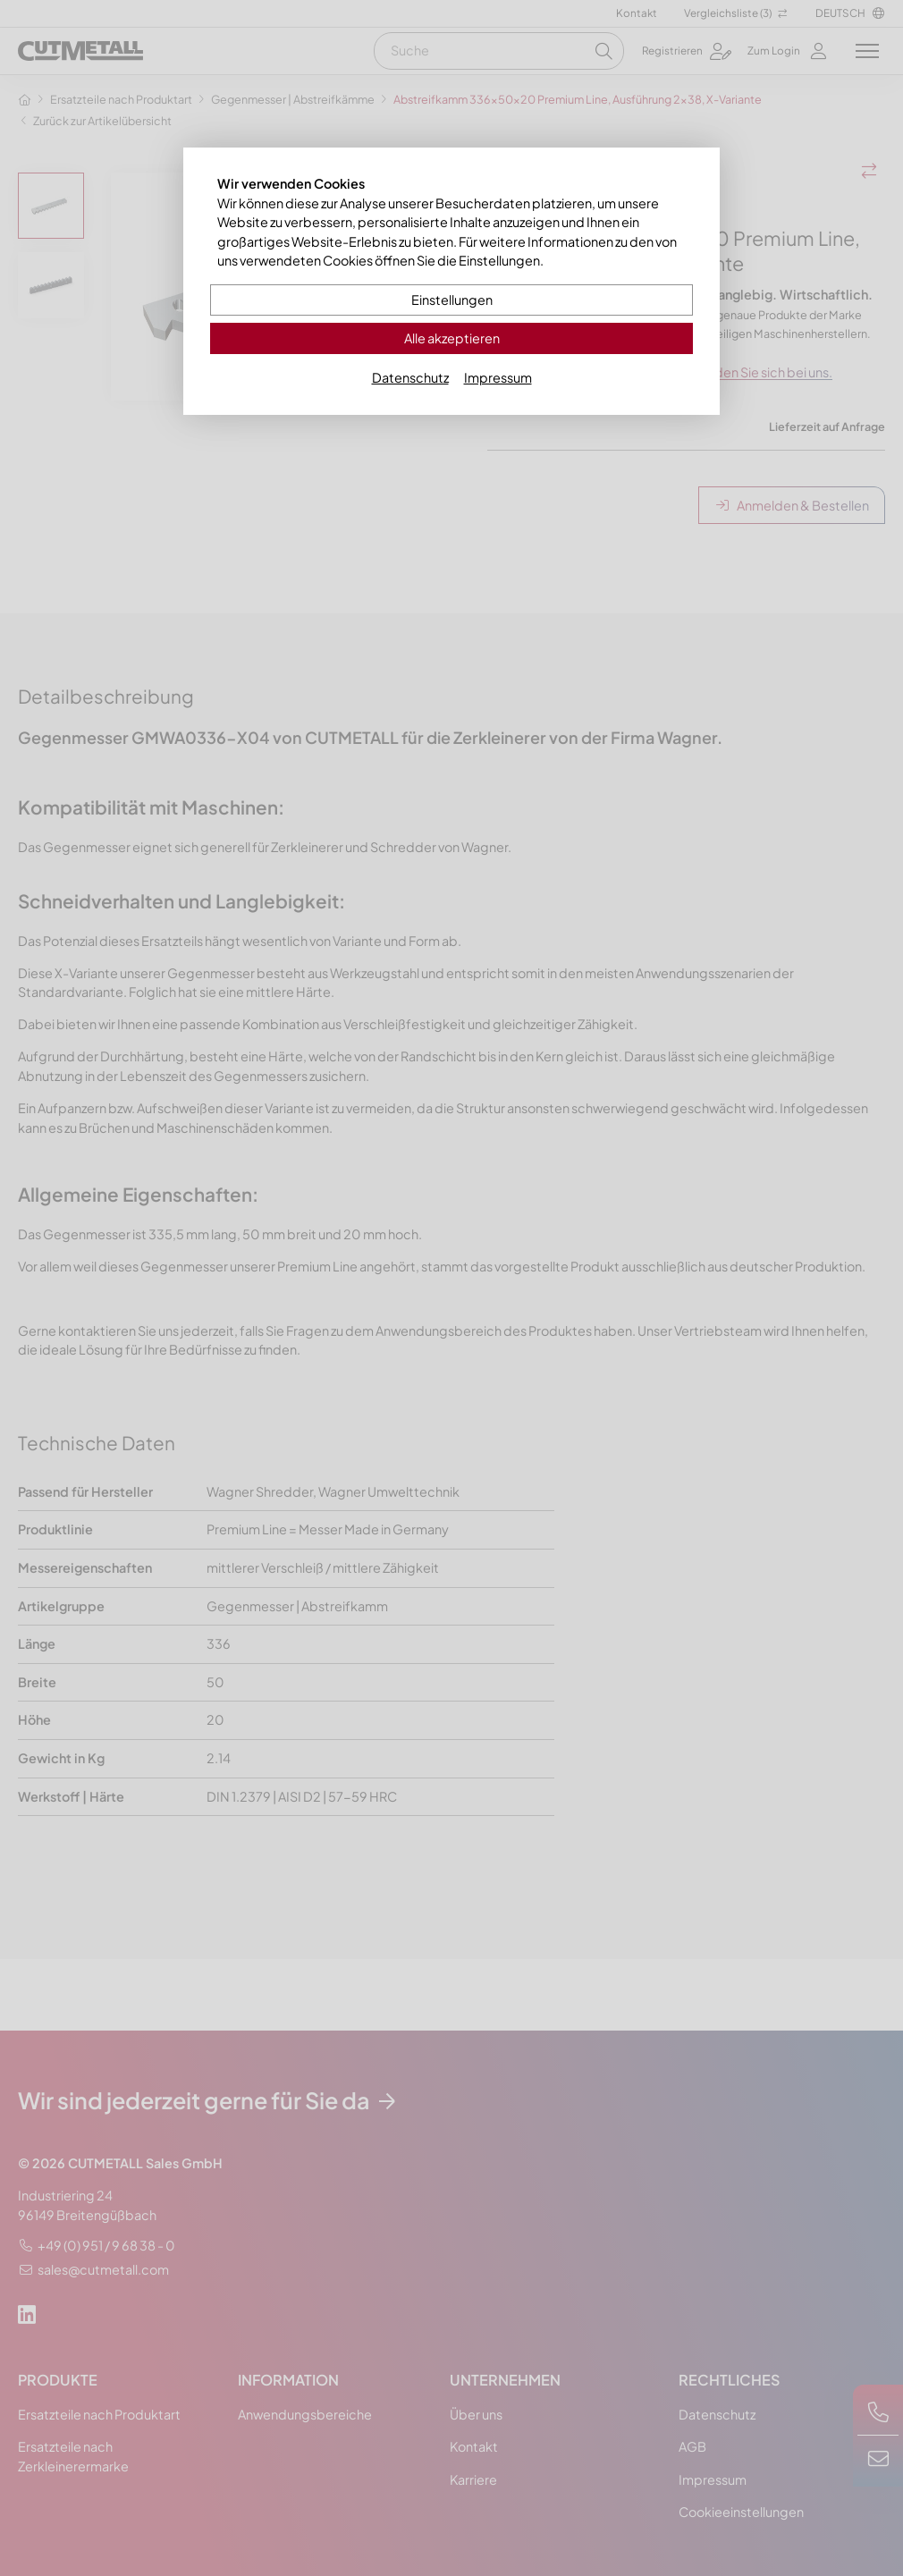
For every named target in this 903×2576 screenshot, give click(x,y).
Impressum (498, 377)
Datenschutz (410, 377)
